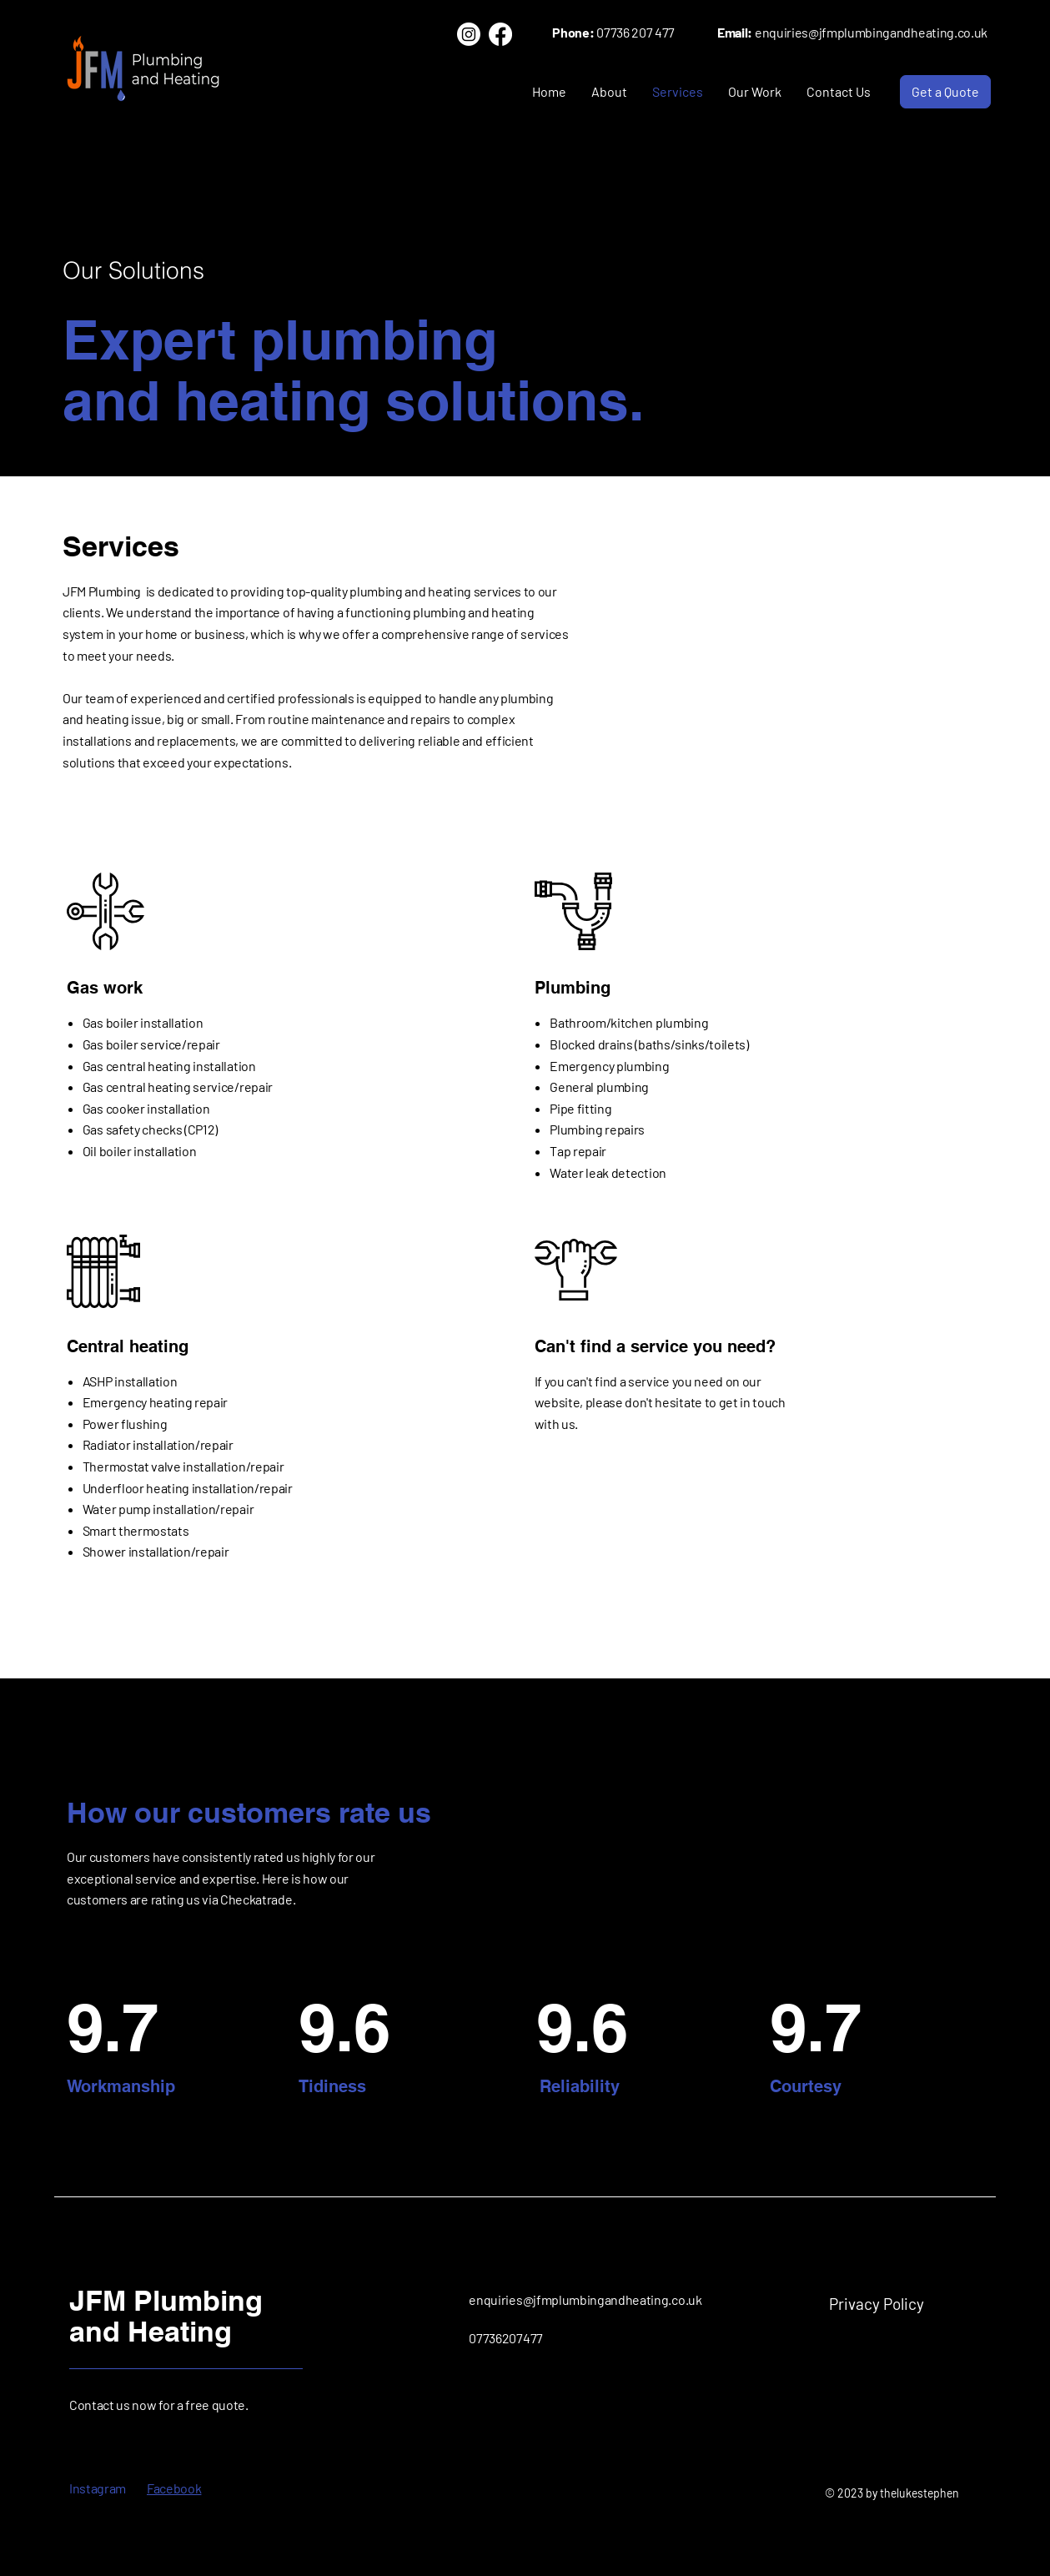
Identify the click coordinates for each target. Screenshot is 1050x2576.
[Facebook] (500, 34)
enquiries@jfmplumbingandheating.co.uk (585, 2299)
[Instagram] (468, 34)
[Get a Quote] (945, 91)
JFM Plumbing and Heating (166, 2315)
